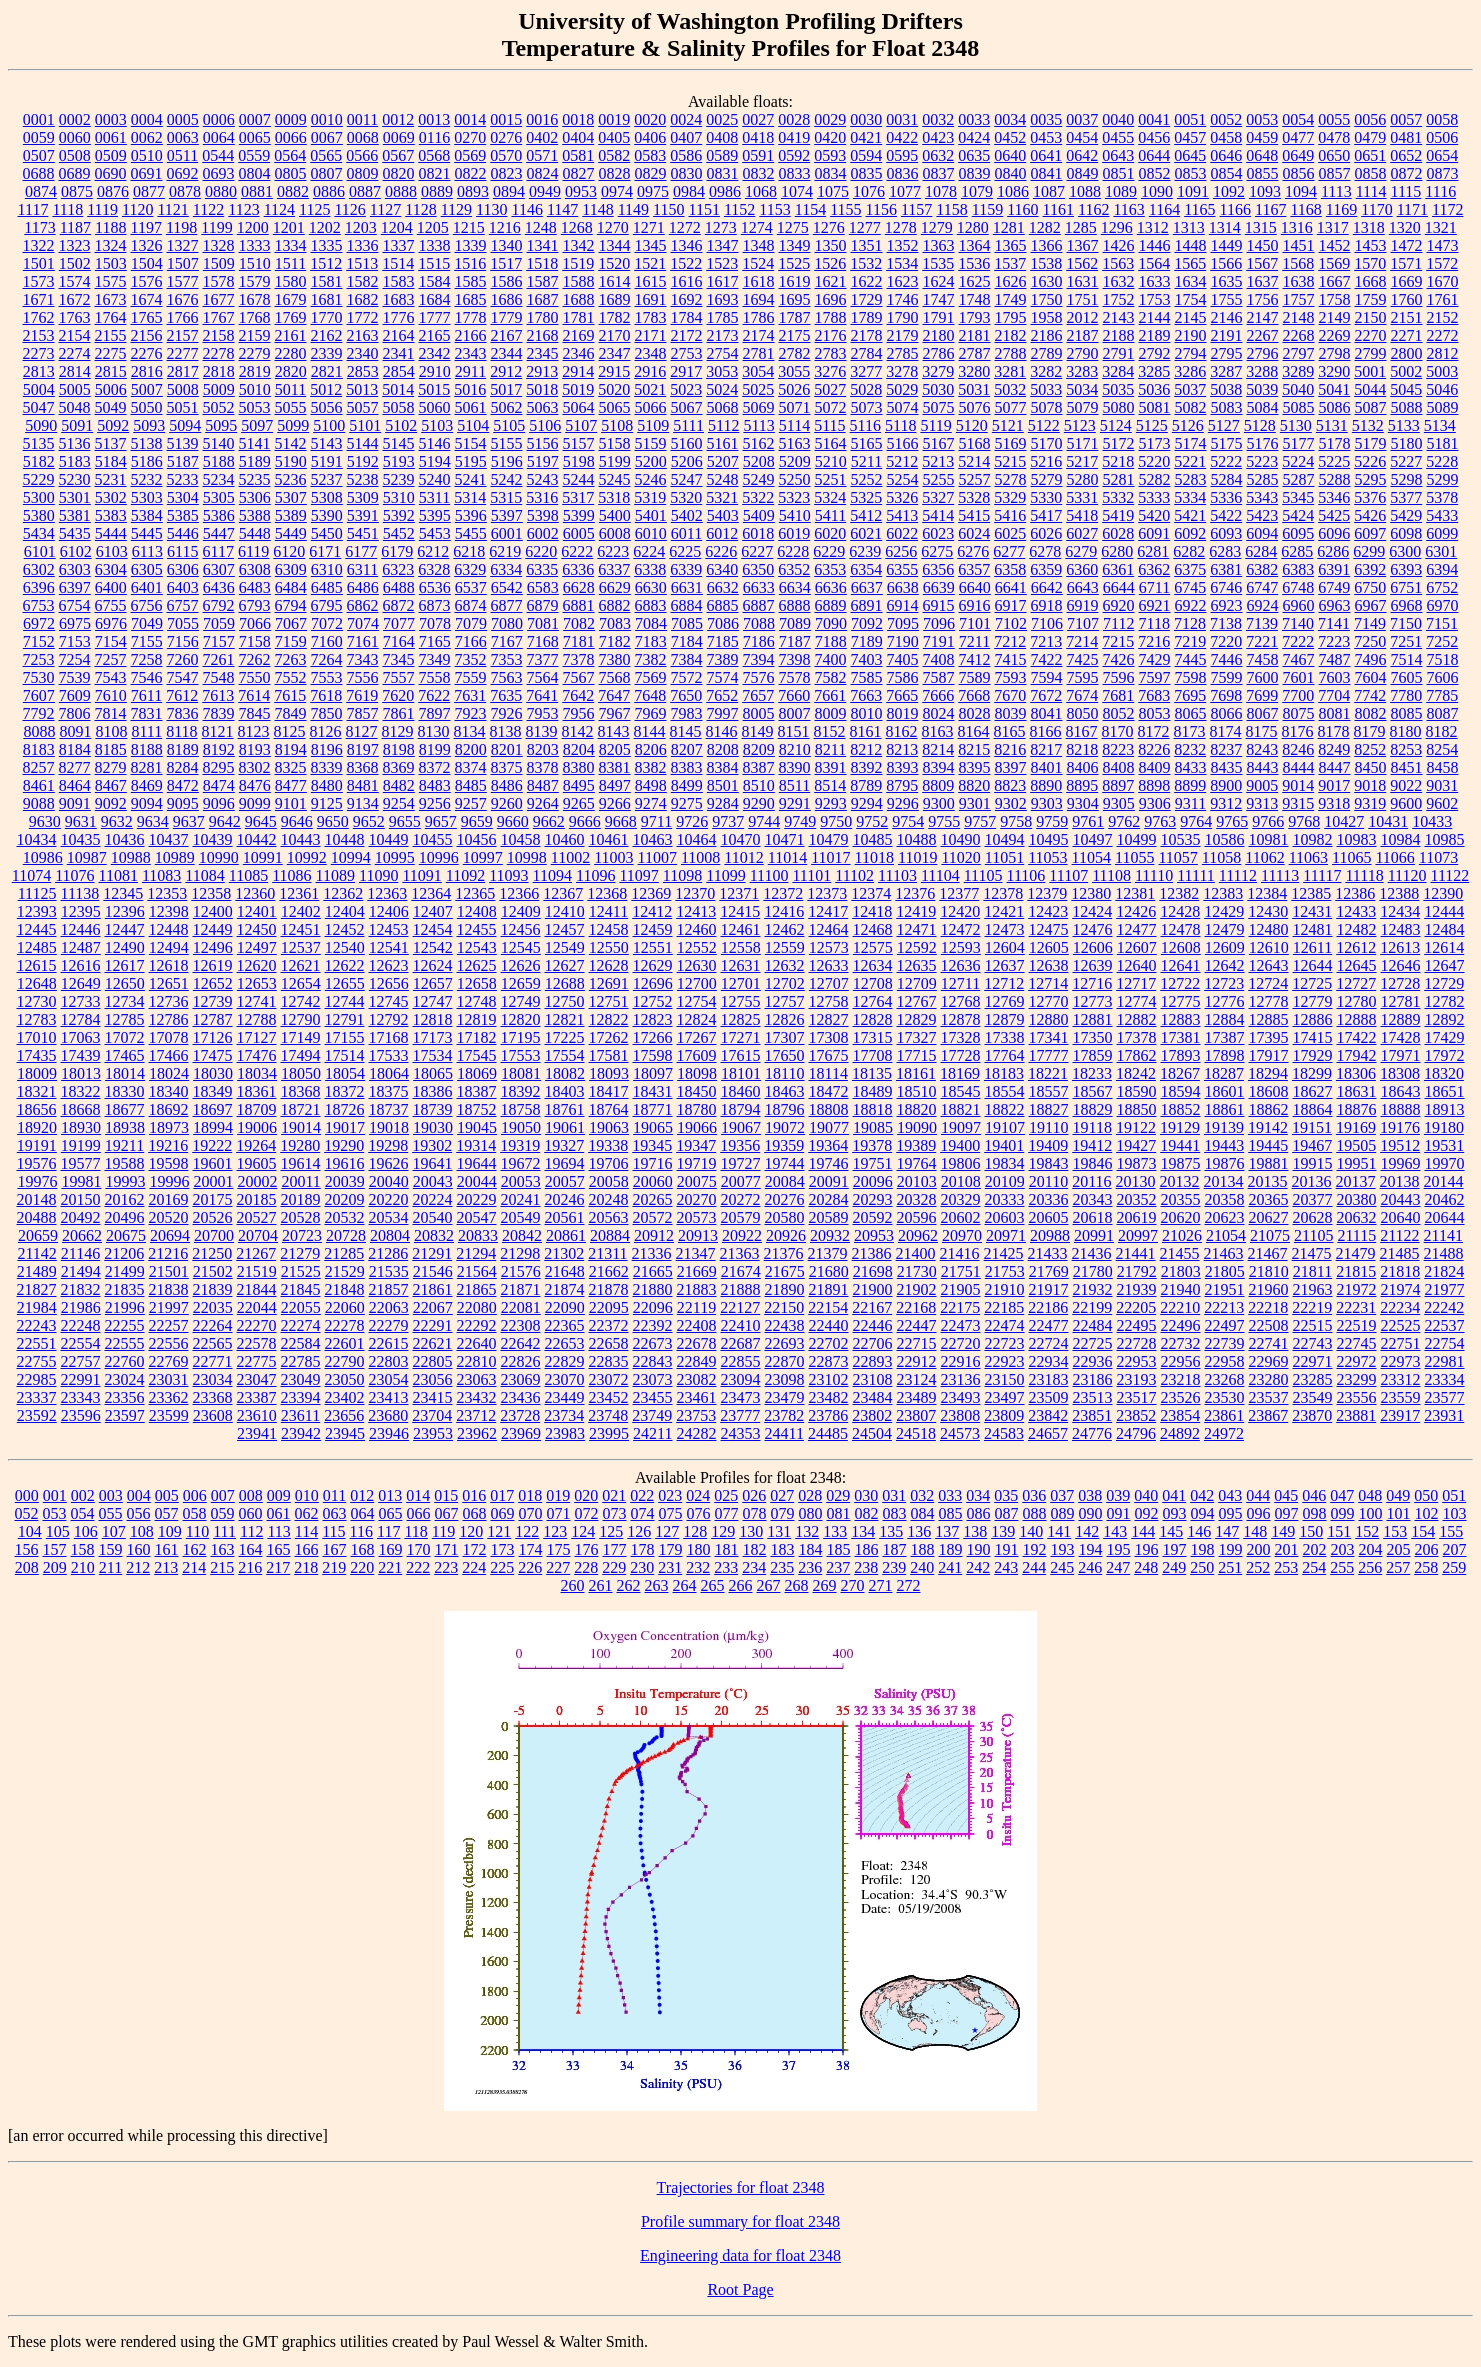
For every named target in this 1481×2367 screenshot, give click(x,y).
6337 (614, 569)
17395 (1269, 1037)
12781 (1401, 1001)
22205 (1136, 1307)
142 (1087, 1531)
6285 (1297, 551)
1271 (649, 227)
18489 (873, 1091)
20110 (1048, 1181)
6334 (506, 569)
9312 (1226, 803)
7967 (615, 713)
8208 (723, 749)
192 (1035, 1549)
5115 (829, 425)
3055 (794, 371)
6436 (219, 587)
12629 (653, 965)
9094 (147, 803)
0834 (831, 173)
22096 (653, 1307)
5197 (543, 461)
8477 (291, 785)
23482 (829, 1397)
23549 (1313, 1397)
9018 (1370, 785)
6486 (363, 587)
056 (139, 1513)
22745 (1357, 1343)
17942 (1357, 1055)
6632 (723, 587)
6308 (255, 569)
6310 (327, 569)
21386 (872, 1253)
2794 (1191, 353)
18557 (1049, 1091)
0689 (75, 173)
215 (222, 1567)
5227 (1406, 461)
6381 (1226, 569)
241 (950, 1567)
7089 (795, 623)
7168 (543, 641)
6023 (938, 533)
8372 (435, 767)
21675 (785, 1271)
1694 (759, 299)
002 (83, 1495)
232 (698, 1567)
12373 (827, 893)
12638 (1049, 965)
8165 (1010, 731)
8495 (579, 785)
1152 (739, 209)
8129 (398, 731)
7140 (1298, 623)
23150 (1005, 1379)
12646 (1401, 965)
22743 (1313, 1343)
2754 (723, 353)
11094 (552, 875)
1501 (39, 263)
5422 (1226, 515)
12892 (1445, 1019)
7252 (1442, 641)
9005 (1262, 785)
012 (362, 1495)
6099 (1442, 533)
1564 (1154, 263)
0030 (866, 119)
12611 (1312, 947)
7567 (579, 677)
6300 (1405, 551)
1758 (1335, 299)
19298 (388, 1145)
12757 (785, 1001)
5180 (1407, 443)
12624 (433, 965)
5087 (1371, 407)
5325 (866, 497)
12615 (37, 965)
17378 (1137, 1037)
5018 (542, 389)
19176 (1400, 1127)
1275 (793, 227)
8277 (75, 767)
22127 (740, 1307)
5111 (688, 425)
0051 (1190, 119)
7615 (290, 695)
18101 (741, 1073)
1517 (506, 263)
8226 (1154, 749)
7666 (938, 695)
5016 (470, 389)
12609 (1225, 947)
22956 (1181, 1361)
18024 (169, 1073)
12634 (873, 965)
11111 (1196, 875)
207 (1455, 1549)
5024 (722, 389)
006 (195, 1495)
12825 (741, 1019)
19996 (169, 1181)
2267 (1263, 335)
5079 (1083, 407)
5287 (1299, 479)
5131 (1332, 425)
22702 (829, 1343)
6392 (1370, 569)
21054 (1226, 1235)
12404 (345, 911)
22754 (1445, 1343)
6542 (507, 587)
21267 (256, 1253)
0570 (506, 155)
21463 (1224, 1253)
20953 (874, 1235)
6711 (1154, 587)
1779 (507, 317)
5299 (1443, 479)
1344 (615, 245)
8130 (434, 731)
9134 (363, 803)
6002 (543, 533)
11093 (508, 875)
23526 (1181, 1397)
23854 (1180, 1415)
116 (361, 1531)
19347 (696, 1145)
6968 (1407, 605)
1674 (147, 299)
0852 (1155, 173)
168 (363, 1549)
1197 (146, 227)
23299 (1357, 1379)
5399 (579, 515)
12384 (1267, 893)
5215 (1010, 461)
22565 (213, 1343)
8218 (1082, 749)
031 (894, 1495)
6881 (579, 605)
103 (1455, 1513)
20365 (1269, 1199)
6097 (1370, 533)
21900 (873, 1289)
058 (195, 1513)
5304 (183, 497)
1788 (831, 317)
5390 (327, 515)
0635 (974, 155)
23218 (1181, 1379)
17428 (1401, 1037)
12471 (917, 929)
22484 (1093, 1325)
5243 (543, 479)
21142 (36, 1253)
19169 (1356, 1127)
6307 (219, 569)
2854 (399, 371)
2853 (363, 371)
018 (530, 1495)
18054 (345, 1073)
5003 (1442, 371)
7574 (723, 677)
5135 (39, 443)
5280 (1083, 479)
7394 (759, 659)
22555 (125, 1343)
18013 (81, 1073)
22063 (389, 1307)
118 (415, 1531)
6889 (831, 605)
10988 (131, 857)
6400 (111, 587)
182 (755, 1549)
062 (307, 1513)
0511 (182, 155)
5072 (831, 407)
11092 (465, 875)
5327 (938, 497)
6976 (111, 623)
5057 (363, 407)
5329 (1010, 497)
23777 (740, 1415)
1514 (398, 263)
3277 (866, 371)
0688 (39, 173)
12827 (829, 1019)
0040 (1118, 119)
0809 (363, 173)
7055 (183, 623)
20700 (214, 1235)
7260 (183, 659)
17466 (169, 1055)
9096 (219, 803)
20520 (169, 1217)
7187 (795, 641)
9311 (1190, 803)
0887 (365, 191)
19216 (168, 1145)
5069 (759, 407)
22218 (1268, 1307)
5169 (1011, 443)
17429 (1445, 1037)
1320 (1405, 227)
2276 (147, 353)
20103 (917, 1181)
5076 (975, 407)
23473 (741, 1397)
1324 (111, 245)
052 (27, 1513)
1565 (1190, 263)
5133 (1404, 425)
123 (555, 1531)
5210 (831, 461)
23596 (81, 1415)
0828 (615, 173)
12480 (1269, 929)
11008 (700, 857)
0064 (219, 137)
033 (950, 1495)
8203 (543, 749)
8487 (543, 785)
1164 (1164, 209)
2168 (543, 335)
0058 (1442, 119)
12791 (345, 1019)
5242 (507, 479)
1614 (615, 281)
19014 (301, 1127)
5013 (362, 389)
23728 (520, 1415)
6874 (471, 605)
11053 (1047, 857)
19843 (1049, 1163)
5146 (435, 443)
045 (1286, 1495)
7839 (219, 713)
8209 (759, 749)
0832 (759, 173)
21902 (917, 1289)
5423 (1262, 515)
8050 (1083, 713)
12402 (301, 911)
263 (657, 1585)
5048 (75, 407)
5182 (39, 461)
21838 (169, 1289)
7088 (759, 623)
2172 (687, 335)
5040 (1298, 389)
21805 (1225, 1271)
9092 (111, 803)
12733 (81, 1001)
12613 (1400, 947)
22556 (169, 1343)
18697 (213, 1109)
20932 (830, 1235)
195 (1119, 1549)
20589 (829, 1217)
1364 (975, 245)
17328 (961, 1037)
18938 (125, 1127)
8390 (795, 767)
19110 (1048, 1127)
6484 (291, 587)
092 (1147, 1513)
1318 (1369, 227)
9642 (225, 821)
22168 (916, 1307)
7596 (1119, 677)
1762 (39, 317)
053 (55, 1513)
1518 (542, 263)
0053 (1262, 119)
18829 (1093, 1109)
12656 (389, 983)
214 (194, 1567)
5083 (1227, 407)
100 (1371, 1513)
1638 (1299, 281)
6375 (1190, 569)
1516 (470, 263)
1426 (1119, 245)
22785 (301, 1361)
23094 (741, 1379)
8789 (866, 785)
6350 (758, 569)
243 (1006, 1567)
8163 (938, 731)
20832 (434, 1235)
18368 (301, 1091)
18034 (257, 1073)
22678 (697, 1343)
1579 (255, 281)
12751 (609, 1001)
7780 (1406, 695)
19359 (784, 1145)
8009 (831, 713)
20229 (477, 1199)
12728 (1400, 983)
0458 (1226, 137)
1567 (1262, 263)
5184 (111, 461)
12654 (301, 983)
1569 (1334, 263)
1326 (147, 245)
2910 (435, 371)
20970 (962, 1235)
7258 (147, 659)
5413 (902, 515)
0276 (506, 137)
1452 (1335, 245)
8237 (1226, 749)
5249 (759, 479)
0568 (434, 155)
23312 (1401, 1379)
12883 (1181, 1019)
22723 (1005, 1343)
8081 (1335, 713)
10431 (1388, 821)
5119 (935, 425)
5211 (866, 461)
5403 (723, 515)
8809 (938, 785)
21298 (520, 1253)
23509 (1049, 1397)
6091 (1154, 533)
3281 (1010, 371)
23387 (257, 1397)
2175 (795, 335)
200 (1259, 1549)
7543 (111, 677)
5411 (830, 515)
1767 (219, 317)
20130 (1136, 1181)
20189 (301, 1199)
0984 (689, 191)
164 (251, 1549)
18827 (1049, 1109)
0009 (291, 119)
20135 (1268, 1181)
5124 (1116, 425)
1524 (758, 263)
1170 (1376, 209)
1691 (651, 299)
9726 (692, 821)
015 (446, 1495)
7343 (363, 659)
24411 (784, 1433)
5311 (434, 497)
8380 (579, 767)
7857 (363, 713)
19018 (389, 1127)
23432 (477, 1397)
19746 (829, 1163)
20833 (478, 1235)
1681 (327, 299)
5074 (903, 407)
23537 (1269, 1397)
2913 (542, 371)
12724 (1268, 983)
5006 (111, 389)
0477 (1298, 137)
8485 (471, 785)
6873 (435, 605)
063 (335, 1513)
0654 (1442, 155)
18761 (565, 1109)
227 (558, 1567)
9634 (153, 821)
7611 (146, 695)
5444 (111, 533)
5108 (617, 425)
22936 (1093, 1361)
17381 (1181, 1037)
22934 (1049, 1361)
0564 (290, 155)
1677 (219, 299)
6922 (1191, 605)
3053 (722, 371)
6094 (1262, 533)
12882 (1137, 1019)
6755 (111, 605)
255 (1342, 1567)
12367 (563, 893)
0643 (1118, 155)
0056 (1370, 119)
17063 (81, 1037)
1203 (361, 227)
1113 (1336, 191)
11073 (1438, 857)
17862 (1137, 1055)
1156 (881, 209)
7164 (399, 641)
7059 (219, 623)
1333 (255, 245)
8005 (759, 713)
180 (699, 1549)
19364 (828, 1145)
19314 (476, 1145)
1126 (349, 209)
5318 (614, 497)
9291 (795, 803)
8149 (758, 731)
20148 (37, 1199)
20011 (300, 1181)
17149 (301, 1037)
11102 (854, 875)
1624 (939, 281)
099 (1343, 1513)
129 (723, 1531)
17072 (125, 1037)
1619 (795, 281)
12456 (521, 929)
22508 (1269, 1325)
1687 (543, 299)
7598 (1191, 677)
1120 (137, 209)
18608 (1269, 1091)
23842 (1048, 1415)
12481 (1313, 929)
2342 (435, 353)
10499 (1137, 839)
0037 (1082, 119)
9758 (1016, 821)
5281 (1119, 479)
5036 (1154, 389)
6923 (1227, 605)
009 (279, 1495)
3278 (902, 371)
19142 (1268, 1127)
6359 (1046, 569)
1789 (867, 317)
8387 (759, 767)
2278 (219, 353)
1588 (579, 281)
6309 (291, 569)
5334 (1190, 497)
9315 (1298, 803)
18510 (917, 1091)
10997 (483, 857)
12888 (1357, 1019)
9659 (477, 821)
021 (614, 1495)
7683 (1154, 695)
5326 (902, 497)
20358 (1225, 1199)
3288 (1262, 371)
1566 (1226, 263)
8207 (687, 749)
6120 (289, 551)
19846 (1093, 1163)
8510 (759, 785)
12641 (1181, 965)
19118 (1092, 1127)
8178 (1334, 731)
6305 (147, 569)
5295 (1371, 479)
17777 (1049, 1055)
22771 (213, 1361)
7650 (686, 695)
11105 (983, 875)
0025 (722, 119)
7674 (1082, 695)
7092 (867, 623)
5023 (686, 389)
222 (418, 1567)
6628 (579, 587)
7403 (867, 659)
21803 (1181, 1271)
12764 (873, 1001)
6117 (218, 551)
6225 (685, 551)
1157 (916, 209)
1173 (39, 227)
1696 (831, 299)
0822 (471, 173)
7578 (795, 677)
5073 (867, 407)
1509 (219, 263)
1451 (1299, 245)
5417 (1046, 515)
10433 (1432, 821)
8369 (399, 767)
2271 (1407, 335)
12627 (565, 965)
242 (978, 1567)
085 (951, 1513)
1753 (1155, 299)
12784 (81, 1019)
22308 (521, 1325)
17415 (1313, 1037)
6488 (399, 587)
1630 (1047, 281)
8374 (471, 767)
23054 (389, 1379)
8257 (39, 767)
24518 (916, 1433)
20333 (1005, 1199)
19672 (521, 1163)
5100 (329, 425)
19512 (1400, 1145)
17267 (697, 1037)
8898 (1154, 785)
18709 (257, 1109)
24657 (1048, 1433)
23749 (652, 1415)
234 (754, 1567)
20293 (873, 1199)
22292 (477, 1325)
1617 (723, 281)
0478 (1334, 137)
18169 (960, 1073)
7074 (363, 623)
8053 (1155, 713)
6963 (1335, 605)
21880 (653, 1289)
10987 (87, 857)
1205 (433, 227)
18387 (477, 1091)
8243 (1262, 749)
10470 (741, 839)
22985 (37, 1379)
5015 (434, 389)
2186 (1047, 335)
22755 (37, 1361)
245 (1062, 1567)
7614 (254, 695)
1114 (1371, 191)
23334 (1445, 1379)
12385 (1311, 893)
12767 (917, 1001)
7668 (974, 695)
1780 (543, 317)
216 (250, 1567)
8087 (1443, 713)
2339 (327, 353)
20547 (477, 1217)
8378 (543, 767)
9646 (297, 821)
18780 (697, 1109)
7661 (830, 695)
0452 (1010, 137)
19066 (697, 1127)
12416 (784, 911)
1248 (541, 227)
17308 (829, 1037)
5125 (1152, 425)
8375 (507, 767)
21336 (652, 1253)
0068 (363, 137)
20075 (697, 1181)
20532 (345, 1217)
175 (559, 1549)
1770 (327, 317)
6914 (903, 605)
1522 (686, 263)
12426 (1136, 911)
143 (1115, 1531)
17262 (609, 1037)
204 (1371, 1549)
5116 (865, 425)
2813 (39, 371)
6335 (542, 569)
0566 (362, 155)
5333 (1154, 497)
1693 (723, 299)
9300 (939, 803)
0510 (147, 155)
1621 (831, 281)
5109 (653, 425)
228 (586, 1567)
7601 (1299, 677)
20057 (565, 1181)
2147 (1263, 317)
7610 (111, 695)
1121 (172, 209)
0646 (1226, 155)
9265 (579, 803)
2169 (579, 335)
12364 (431, 893)
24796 (1136, 1433)
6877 (507, 605)
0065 (255, 137)
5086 (1335, 407)
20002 (257, 1181)
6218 (469, 551)
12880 (1049, 1019)
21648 (565, 1271)
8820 (974, 785)
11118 (1364, 875)
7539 (75, 677)
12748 (477, 1001)
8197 (363, 749)
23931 (1444, 1415)
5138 (147, 443)
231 (670, 1567)
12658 (477, 983)
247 (1118, 1567)
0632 (938, 155)
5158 (615, 443)
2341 (399, 353)
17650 (785, 1055)
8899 (1190, 785)
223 (446, 1567)
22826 (521, 1361)
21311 (607, 1253)
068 (475, 1513)
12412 (652, 911)
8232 (1190, 749)
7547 (183, 677)
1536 (974, 263)
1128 (420, 209)
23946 (389, 1433)
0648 (1262, 155)
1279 (937, 227)
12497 (257, 947)
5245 (615, 479)
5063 (543, 407)
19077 (829, 1127)
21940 (1181, 1289)
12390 (1443, 893)
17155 (345, 1037)
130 (751, 1531)
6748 (1298, 587)
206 (1427, 1549)
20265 (653, 1199)
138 (975, 1531)
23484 (873, 1397)
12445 (37, 929)
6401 (147, 587)
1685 (471, 299)
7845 (255, 713)
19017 (345, 1127)
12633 (829, 965)
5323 (794, 497)
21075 (1270, 1235)
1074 (797, 191)
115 (333, 1531)
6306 (183, 569)
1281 (1009, 227)
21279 (300, 1253)
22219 (1312, 1307)
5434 (39, 533)
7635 (506, 695)
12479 (1225, 929)
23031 (169, 1379)
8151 (794, 731)
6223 (613, 551)
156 (27, 1549)
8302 (255, 767)
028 (810, 1495)
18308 (1400, 1073)
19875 (1181, 1163)
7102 (1011, 623)
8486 (507, 785)
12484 (1445, 929)
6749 (1334, 587)
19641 (433, 1163)
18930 (81, 1127)
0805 (291, 173)
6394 (1442, 569)
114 (306, 1531)
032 (922, 1495)
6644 (1119, 587)
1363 (939, 245)
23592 (37, 1415)
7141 (1334, 623)
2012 (1083, 317)
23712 (476, 1415)
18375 (389, 1091)
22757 (81, 1361)
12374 (871, 893)
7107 (1083, 623)
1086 (1013, 191)
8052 (1119, 713)
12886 (1313, 1019)
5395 (435, 515)
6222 (577, 551)
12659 (521, 983)
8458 (1443, 767)
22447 (917, 1325)
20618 (1093, 1217)
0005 (183, 119)
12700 (697, 983)
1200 (253, 227)
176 (587, 1549)
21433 (1048, 1253)
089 (1063, 1513)
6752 (1442, 587)
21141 (1443, 1235)
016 (474, 1495)
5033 (1046, 389)
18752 (477, 1109)
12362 (343, 893)
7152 (39, 641)
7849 (291, 713)
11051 (1004, 857)
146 (1199, 1531)
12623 (389, 965)
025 (726, 1495)
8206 (651, 749)
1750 (1047, 299)
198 (1203, 1549)
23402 (345, 1397)
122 (527, 1531)
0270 (470, 137)
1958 (1047, 317)
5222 (1226, 461)
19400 (960, 1145)
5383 (111, 515)
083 (895, 1513)
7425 (1083, 659)
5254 (903, 479)
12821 (565, 1019)
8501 (723, 785)
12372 (783, 893)
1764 (111, 317)
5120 (972, 425)
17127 (257, 1037)
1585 (471, 281)
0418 (758, 137)
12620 (257, 965)
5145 (399, 443)
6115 (182, 551)
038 (1090, 1495)
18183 (1004, 1073)
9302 (1011, 803)
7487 (1335, 659)
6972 (39, 623)
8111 (146, 731)
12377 (959, 893)
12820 (521, 1019)
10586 (1225, 839)
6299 (1369, 551)
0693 (219, 173)
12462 (785, 929)
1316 (1297, 227)
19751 (873, 1163)
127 (667, 1531)
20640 (1401, 1217)
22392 (653, 1325)
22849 (697, 1361)
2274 (75, 353)
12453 (389, 929)
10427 (1344, 821)
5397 (507, 515)
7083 (615, 623)
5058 (399, 407)
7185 (723, 641)
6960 (1299, 605)
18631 (1357, 1091)
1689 (615, 299)
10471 (785, 839)
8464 (75, 785)
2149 (1335, 317)
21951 (1225, 1289)
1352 (903, 245)
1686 (507, 299)
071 (559, 1513)
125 (611, 1531)
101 (1399, 1513)
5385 (183, 515)
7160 (327, 641)
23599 (169, 1415)
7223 (1334, 641)
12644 (1313, 965)
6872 (399, 605)
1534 (902, 263)
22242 (1444, 1307)
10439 (213, 839)
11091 (421, 875)
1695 (795, 299)
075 (671, 1513)
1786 (759, 317)
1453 (1371, 245)
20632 (1357, 1217)
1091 (1193, 191)
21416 (960, 1253)
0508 (75, 155)
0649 (1298, 155)
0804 (255, 173)
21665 (653, 1271)
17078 (169, 1037)
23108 (873, 1379)
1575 (111, 281)
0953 (581, 191)
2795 (1227, 353)
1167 (1270, 209)
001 (55, 1495)
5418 (1082, 515)
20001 (213, 1181)
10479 (829, 839)
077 (727, 1513)
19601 (213, 1163)
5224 (1298, 461)
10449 (389, 839)
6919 (1083, 605)
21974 (1401, 1289)
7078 (435, 623)
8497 (615, 785)
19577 (81, 1163)
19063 (609, 1127)
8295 (219, 767)
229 (614, 1567)
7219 (1190, 641)
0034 (1010, 119)
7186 (759, 641)
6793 (255, 605)
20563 (609, 1217)
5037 (1190, 389)
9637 (189, 821)
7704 (1334, 695)
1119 (102, 209)
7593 (1011, 677)
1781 (579, 317)
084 (923, 1513)
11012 (743, 857)
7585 (867, 677)
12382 (1179, 893)
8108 (111, 731)
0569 (470, 155)
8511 (794, 785)
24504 (872, 1433)
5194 (435, 461)
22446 (873, 1325)
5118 (900, 425)
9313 (1262, 803)
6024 (974, 533)
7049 (147, 623)
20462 (1445, 1199)
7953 (543, 713)
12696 (653, 983)
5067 (687, 407)
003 (111, 1495)
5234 (219, 479)
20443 (1401, 1199)
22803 (389, 1361)
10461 (609, 839)
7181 (579, 641)
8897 (1118, 785)
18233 (1092, 1073)
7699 (1262, 695)
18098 (697, 1073)
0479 (1370, 137)
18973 (169, 1127)
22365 (565, 1325)
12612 (1356, 947)
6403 (183, 587)
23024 (125, 1379)
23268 (1225, 1379)
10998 (527, 857)
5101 (365, 425)
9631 (81, 821)
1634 (1191, 281)
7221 (1262, 641)
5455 (471, 533)
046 (1314, 1495)
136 (919, 1531)
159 (111, 1549)
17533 (389, 1055)
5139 (183, 443)
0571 (542, 155)
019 (558, 1495)
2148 (1299, 317)
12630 (697, 965)
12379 (1047, 893)
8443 (1263, 767)
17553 (521, 1055)
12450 (257, 929)
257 (1398, 1567)
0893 (473, 191)
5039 (1262, 389)
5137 (111, 443)
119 (443, 1531)
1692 (687, 299)
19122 (1136, 1127)
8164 (974, 731)
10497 (1093, 839)
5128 (1260, 425)
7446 (1227, 659)
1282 (1045, 227)
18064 (389, 1073)
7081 (543, 623)
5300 (39, 497)
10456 (477, 839)
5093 (149, 425)
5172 (1119, 443)
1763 (75, 317)
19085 (873, 1127)
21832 (81, 1289)
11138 (80, 893)
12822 (609, 1019)
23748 (608, 1415)
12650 (125, 983)
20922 (742, 1235)
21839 (213, 1289)
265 (713, 1585)
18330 (125, 1091)
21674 (741, 1271)
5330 (1046, 497)
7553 (327, 677)
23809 (1004, 1415)
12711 (960, 983)
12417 (828, 911)
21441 (1136, 1253)
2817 (183, 371)
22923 (1005, 1361)
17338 (1005, 1037)
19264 (256, 1145)
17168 (389, 1037)
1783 (651, 317)
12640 (1137, 965)
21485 (1400, 1253)
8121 (218, 731)
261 (601, 1585)
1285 (1081, 227)
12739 (213, 1001)
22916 (961, 1361)
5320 (686, 497)
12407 (433, 911)
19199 (81, 1145)
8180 (1406, 731)
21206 (124, 1253)
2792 (1155, 353)
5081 (1155, 407)
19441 (1180, 1145)
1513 (362, 263)
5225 (1334, 461)
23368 (213, 1397)
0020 (650, 119)
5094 (185, 425)
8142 (578, 731)
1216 (505, 227)
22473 (961, 1325)
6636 (831, 587)
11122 (1449, 875)
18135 (872, 1073)
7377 (543, 659)
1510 (255, 263)
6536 (435, 587)
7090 (831, 623)
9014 (1298, 785)
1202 (325, 227)
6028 (1118, 533)
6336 (578, 569)
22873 (829, 1361)
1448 (1191, 245)
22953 (1137, 1361)
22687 (741, 1343)
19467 (1312, 1145)
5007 (147, 389)
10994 (351, 857)
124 (583, 1531)
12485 (37, 947)
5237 (327, 479)
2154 (75, 335)
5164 (831, 443)
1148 (597, 209)
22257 (169, 1325)
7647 (614, 695)
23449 (565, 1397)
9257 (471, 803)
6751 (1406, 587)
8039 (1011, 713)
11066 (1394, 857)
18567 (1093, 1091)
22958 (1225, 1361)
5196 (507, 461)
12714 (1048, 983)
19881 (1269, 1163)
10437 (169, 839)
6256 (901, 551)
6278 (1045, 551)
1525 (794, 263)
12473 (1005, 929)
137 (947, 1531)
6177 (361, 551)
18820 (917, 1109)
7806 (75, 713)
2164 (399, 335)
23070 (565, 1379)
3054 (758, 371)
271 (881, 1585)
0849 (1083, 173)
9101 (291, 803)
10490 (961, 839)
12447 (125, 929)
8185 (111, 749)
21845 (301, 1289)
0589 (722, 155)
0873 (1443, 173)
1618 (759, 281)
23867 (1268, 1415)
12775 (1181, 1001)
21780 (1093, 1271)
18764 (609, 1109)
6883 (651, 605)
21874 (565, 1289)
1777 (435, 317)
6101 (40, 551)
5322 (758, 497)
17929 (1313, 1055)
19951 (1357, 1163)
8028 (975, 713)
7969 (651, 713)
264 (685, 1585)
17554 (565, 1055)
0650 (1334, 155)
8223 (1118, 749)
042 (1202, 1495)
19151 (1312, 1127)
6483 (255, 587)
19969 (1401, 1163)
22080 (477, 1307)
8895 (1082, 785)
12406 (389, 911)
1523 (722, 263)
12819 (477, 1019)
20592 (873, 1217)
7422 (1047, 659)
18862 (1269, 1109)
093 (1175, 1513)
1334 (291, 245)
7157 (219, 641)
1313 (1189, 227)
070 (531, 1513)
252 (1258, 1567)
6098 (1406, 533)
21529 (345, 1271)
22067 (433, 1307)
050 (1426, 1495)
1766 (183, 317)
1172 (1447, 209)
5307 (291, 497)
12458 (609, 929)
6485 (327, 587)
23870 (1312, 1415)
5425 (1334, 515)
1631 (1083, 281)
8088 (39, 731)
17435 (37, 1055)
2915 (614, 371)
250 (1202, 1567)
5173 (1155, 443)
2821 (327, 371)
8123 (254, 731)
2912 (506, 371)
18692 (169, 1109)
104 (30, 1531)
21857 (389, 1289)
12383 (1223, 893)
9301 (975, 803)
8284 (183, 767)
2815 (111, 371)
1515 (434, 263)
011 (334, 1495)
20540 (433, 1217)
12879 (1005, 1019)
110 (197, 1531)
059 (223, 1513)
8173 (1190, 731)
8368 (363, 767)
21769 (1049, 1271)
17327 (917, 1037)
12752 (653, 1001)
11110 (1154, 875)
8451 (1407, 767)
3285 (1154, 371)
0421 (866, 137)
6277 (1009, 551)
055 (111, 1513)
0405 (614, 137)
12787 (213, 1019)
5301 (75, 497)
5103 (437, 425)
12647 (1445, 965)
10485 (873, 839)
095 (1231, 1513)
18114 (828, 1073)
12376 (915, 893)
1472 (1407, 245)
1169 (1341, 209)
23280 (1269, 1379)
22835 (609, 1361)
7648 (650, 695)
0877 (149, 191)
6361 (1118, 569)
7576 (759, 677)
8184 (75, 749)
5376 (1370, 497)
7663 (866, 695)
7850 (327, 713)
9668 (621, 821)
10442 (257, 839)
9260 (507, 803)
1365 (1011, 245)
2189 (1155, 335)
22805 (433, 1361)
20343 (1093, 1199)
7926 (507, 713)
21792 (1137, 1271)
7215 (1118, 641)
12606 (1093, 947)
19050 (521, 1127)
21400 (916, 1253)
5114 (794, 425)
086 (979, 1513)
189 (951, 1549)
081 (839, 1513)
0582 (614, 155)
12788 (257, 1019)
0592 (794, 155)
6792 (219, 605)
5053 (255, 407)
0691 (147, 173)
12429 (1224, 911)
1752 (1119, 299)
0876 (113, 191)
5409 (759, 515)
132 (807, 1531)
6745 (1190, 587)
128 (695, 1531)
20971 (1006, 1235)
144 (1143, 1531)
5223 (1262, 461)
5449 (291, 533)
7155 (147, 641)
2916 (650, 371)
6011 (686, 533)
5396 (471, 515)
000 (27, 1495)
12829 (917, 1019)
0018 (578, 119)
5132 (1368, 425)
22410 (741, 1325)
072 (587, 1513)
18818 (873, 1109)
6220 (541, 551)
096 (1259, 1513)
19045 (477, 1127)
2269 (1335, 335)
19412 (1092, 1145)
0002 (75, 119)
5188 (219, 461)
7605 (1407, 677)
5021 (650, 389)
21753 (1005, 1271)
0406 (650, 137)
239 (894, 1567)
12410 (565, 911)
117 (388, 1531)
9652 (369, 821)
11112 (1238, 875)
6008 (615, 533)
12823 (653, 1019)
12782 (1445, 1001)
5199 (615, 461)
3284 (1118, 371)
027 (782, 1495)
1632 (1119, 281)
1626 (1011, 281)
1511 (290, 263)
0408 (722, 137)
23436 (521, 1397)
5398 (543, 515)
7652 (722, 695)
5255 (939, 479)
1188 (110, 227)
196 (1147, 1549)
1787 (795, 317)
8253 (1406, 749)
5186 (147, 461)
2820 (291, 371)
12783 (37, 1019)
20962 (918, 1235)
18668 (81, 1109)
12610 (1269, 947)
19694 (565, 1163)
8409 (1155, 767)
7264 (327, 659)
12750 (565, 1001)
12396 (125, 911)
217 (278, 1567)
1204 (397, 227)
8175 (1262, 731)
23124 (917, 1379)
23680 (388, 1415)
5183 (75, 461)
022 (642, 1495)
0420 (830, 137)
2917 (686, 371)
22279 (389, 1325)
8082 (1371, 713)
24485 (828, 1433)
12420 (960, 911)
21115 (1356, 1235)
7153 (75, 641)
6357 (974, 569)
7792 (39, 713)
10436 (125, 839)
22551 (37, 1343)
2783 (831, 353)
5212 (902, 461)
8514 (830, 785)
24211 (652, 1433)
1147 (562, 209)
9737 (728, 821)
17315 (873, 1037)
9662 (549, 821)
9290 (759, 803)
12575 (873, 947)
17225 (565, 1037)
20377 (1313, 1199)
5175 (1227, 443)
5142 (291, 443)
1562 (1082, 263)
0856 (1299, 173)
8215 (974, 749)
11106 (1026, 875)
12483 (1401, 929)
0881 (257, 191)
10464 (697, 839)
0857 (1335, 173)
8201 (507, 749)
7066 (255, 623)
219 (334, 1567)
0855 (1263, 173)
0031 (902, 119)
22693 (785, 1343)
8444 (1299, 767)
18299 (1312, 1073)
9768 (1304, 821)
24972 (1224, 1433)
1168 (1305, 209)
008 (251, 1495)
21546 (433, 1271)
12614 (1444, 947)
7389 (723, 659)
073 (615, 1513)
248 (1146, 1567)
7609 (75, 695)
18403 (565, 1091)
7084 (651, 623)
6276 (973, 551)
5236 (291, 479)
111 (224, 1531)
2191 (1227, 335)
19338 (608, 1145)
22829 (565, 1361)
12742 (301, 1001)
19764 (917, 1163)
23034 (213, 1379)
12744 (345, 1001)
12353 (167, 893)
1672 (75, 299)
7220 (1226, 641)
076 (699, 1513)
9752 (872, 821)
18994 (213, 1127)
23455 (653, 1397)
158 (83, 1549)
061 (279, 1513)
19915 (1313, 1163)
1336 (363, 245)
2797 (1299, 353)
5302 (111, 497)
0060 (75, 137)
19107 (1005, 1127)
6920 (1119, 605)
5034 (1082, 389)
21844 (257, 1289)
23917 (1400, 1415)
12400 (213, 911)
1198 (181, 227)
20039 (345, 1181)
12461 (741, 929)
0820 (399, 173)
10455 (433, 839)
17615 (741, 1055)
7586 (903, 677)
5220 (1154, 461)
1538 (1046, 263)
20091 (829, 1181)
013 (390, 1495)
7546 (147, 677)
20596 (917, 1217)
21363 (740, 1253)
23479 (785, 1397)
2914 (578, 371)
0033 (974, 119)
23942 (301, 1433)
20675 (126, 1235)
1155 (845, 209)
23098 (785, 1379)
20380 (1357, 1199)
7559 (471, 677)
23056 (433, 1379)
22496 (1181, 1325)
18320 (1444, 1073)
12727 (1356, 983)
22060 (345, 1307)
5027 (830, 389)
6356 (938, 569)
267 (769, 1585)
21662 (609, 1271)
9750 (836, 821)
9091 (75, 803)
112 (251, 1531)
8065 (1191, 713)
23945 (345, 1433)
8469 (147, 785)
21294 (476, 1253)
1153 (774, 209)
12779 (1313, 1001)
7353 (507, 659)
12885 (1269, 1019)
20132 (1180, 1181)
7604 (1371, 677)
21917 (1049, 1289)
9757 (980, 821)
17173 (433, 1037)
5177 (1299, 443)
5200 (651, 461)
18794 (741, 1109)
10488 (917, 839)
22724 (1049, 1343)
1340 (507, 245)
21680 (829, 1271)
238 (866, 1567)
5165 (867, 443)
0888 (401, 191)
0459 (1262, 137)
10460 (565, 839)
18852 (1181, 1109)
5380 (39, 515)
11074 (31, 875)
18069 (477, 1073)
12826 (785, 1019)
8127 (362, 731)
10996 (439, 857)
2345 (543, 353)
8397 (1011, 767)
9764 (1196, 821)
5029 (902, 389)
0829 (651, 173)
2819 (255, 371)
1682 (363, 299)
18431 (653, 1091)
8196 (327, 749)
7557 (399, 677)
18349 (213, 1091)
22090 (565, 1307)
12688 (565, 983)
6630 (651, 587)
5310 (399, 497)
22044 (257, 1307)
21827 (37, 1289)
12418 (872, 911)
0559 (254, 155)
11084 (204, 875)
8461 (39, 785)
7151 (1442, 623)
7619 (362, 695)
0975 (653, 191)
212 (138, 1567)
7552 (291, 677)
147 (1227, 1531)
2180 (939, 335)
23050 (345, 1379)
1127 (385, 209)
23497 (1005, 1397)
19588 (125, 1163)
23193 (1137, 1379)
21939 (1137, 1289)
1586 (507, 281)
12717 (1136, 983)
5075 (939, 407)
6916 (975, 605)
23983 (565, 1433)
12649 (81, 983)
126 (639, 1531)
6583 (543, 587)
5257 (975, 479)
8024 (939, 713)
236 (810, 1567)
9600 (1406, 803)
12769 (1005, 1001)
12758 (829, 1001)
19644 (477, 1163)
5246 (651, 479)
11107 (1068, 875)
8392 (867, 767)
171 (447, 1549)
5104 (473, 425)
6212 (433, 551)
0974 (617, 191)
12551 (653, 947)
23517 (1137, 1397)
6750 (1370, 587)
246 (1090, 1567)
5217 (1082, 461)
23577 (1445, 1397)
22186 (1048, 1307)
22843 (653, 1361)
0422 (902, 137)
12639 (1093, 965)
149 (1283, 1531)
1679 (291, 299)
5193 (399, 461)
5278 (1011, 479)
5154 (471, 443)
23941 (257, 1433)
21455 (1180, 1253)
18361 (257, 1091)
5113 (758, 425)
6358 (1010, 569)
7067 (291, 623)
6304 (111, 569)
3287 (1226, 371)
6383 (1298, 569)
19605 (257, 1163)
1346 (687, 245)
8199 (435, 749)
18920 (37, 1127)
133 (835, 1531)
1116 (1440, 191)
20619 (1137, 1217)
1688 (579, 299)
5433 (1442, 515)
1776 (399, 317)
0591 (758, 155)
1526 (830, 263)
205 (1399, 1549)
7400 (831, 659)
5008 (183, 389)
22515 (1313, 1325)
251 (1230, 1567)
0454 (1082, 137)
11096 (595, 875)
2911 (470, 371)
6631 (687, 587)
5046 (1442, 389)
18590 (1137, 1091)
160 (139, 1549)
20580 (785, 1217)
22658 (609, 1343)
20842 (522, 1235)
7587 (939, 677)
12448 (169, 929)
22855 (741, 1361)
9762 (1124, 821)
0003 (111, 119)
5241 (471, 479)
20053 (521, 1181)
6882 (615, 605)
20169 (169, 1199)
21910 (1005, 1289)
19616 (345, 1163)
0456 (1154, 137)
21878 (609, 1289)
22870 (785, 1361)
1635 (1227, 281)
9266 (615, 803)
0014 (470, 119)
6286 (1333, 551)
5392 (399, 515)
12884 (1225, 1019)
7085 (687, 623)
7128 (1190, 623)
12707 (829, 983)
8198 (399, 749)
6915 (939, 605)
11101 (811, 875)
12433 (1356, 911)
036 (1034, 1495)
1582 (363, 281)
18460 (741, 1091)
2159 (255, 335)
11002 (570, 857)
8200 (471, 749)
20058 (609, 1181)
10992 (307, 857)
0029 (830, 119)
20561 (565, 1217)
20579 (741, 1217)
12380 (1091, 893)
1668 (1371, 281)
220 (362, 1567)
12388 (1399, 893)
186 (867, 1549)
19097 (961, 1127)
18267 (1180, 1073)
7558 (435, 677)
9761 (1088, 821)
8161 (866, 731)
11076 (74, 875)
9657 (441, 821)
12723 (1224, 983)
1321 (1441, 227)
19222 (212, 1145)
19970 (1445, 1163)
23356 (125, 1397)
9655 (405, 821)
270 (853, 1585)
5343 (1262, 497)
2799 (1371, 353)
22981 (1445, 1361)
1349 (795, 245)
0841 (1047, 173)
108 (142, 1531)
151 (1339, 1531)
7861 (399, 713)
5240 (435, 479)
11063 (1308, 857)
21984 (37, 1307)
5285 (1263, 479)
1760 (1407, 299)
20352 (1137, 1199)
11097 (638, 875)
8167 (1082, 731)
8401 (1047, 767)
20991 (1094, 1235)
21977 (1445, 1289)
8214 (938, 749)
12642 (1225, 965)
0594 (866, 155)
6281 (1153, 551)
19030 (433, 1127)
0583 (650, 155)
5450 (327, 533)
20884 (610, 1235)
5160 (687, 443)
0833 (795, 173)
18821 (961, 1109)
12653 (257, 983)
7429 (1155, 659)
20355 (1181, 1199)
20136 (1312, 1181)
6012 (722, 533)
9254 (399, 803)
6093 (1226, 533)
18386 (433, 1091)
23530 (1225, 1397)
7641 (542, 695)
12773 (1093, 1001)
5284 (1227, 479)
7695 (1190, 695)
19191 (37, 1145)
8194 (291, 749)
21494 (81, 1271)
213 (166, 1567)
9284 (723, 803)
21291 (432, 1253)
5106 (545, 425)
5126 (1188, 425)
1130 (491, 209)
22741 (1269, 1343)
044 (1258, 1495)
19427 (1136, 1145)
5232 (147, 479)
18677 (125, 1109)
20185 (257, 1199)
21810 (1269, 1271)
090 (1091, 1513)
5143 (327, 443)
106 (86, 1531)
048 (1370, 1495)
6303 (75, 569)
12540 (345, 947)
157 (55, 1549)
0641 (1046, 155)
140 (1031, 1531)
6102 (76, 551)
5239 (399, 479)
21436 (1092, 1253)
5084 (1263, 407)
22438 (785, 1325)
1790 (903, 317)
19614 (301, 1163)
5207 (723, 461)
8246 (1298, 749)
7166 (471, 641)
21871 (521, 1289)
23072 (609, 1379)
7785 (1442, 695)
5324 (830, 497)
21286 (388, 1253)
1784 (687, 317)
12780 (1357, 1001)
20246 (565, 1199)
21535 (389, 1271)
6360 (1082, 569)
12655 (345, 983)
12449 (213, 929)
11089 (335, 875)
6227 (757, 551)
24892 (1180, 1433)
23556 (1357, 1397)
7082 (579, 623)
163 (223, 1549)
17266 (653, 1037)
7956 (579, 713)
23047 (257, 1379)
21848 (345, 1289)
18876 (1357, 1109)
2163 (363, 335)
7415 (1011, 659)
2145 (1191, 317)
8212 (866, 749)
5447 (219, 533)
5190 (291, 461)
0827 (579, 173)
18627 (1313, 1091)
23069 (521, 1379)
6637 (867, 587)
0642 (1082, 155)
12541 (389, 947)
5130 (1296, 425)
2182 (1011, 335)
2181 (975, 335)
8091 (75, 731)
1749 (1011, 299)
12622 (345, 965)
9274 (651, 803)
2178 (867, 335)
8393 (903, 767)
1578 (219, 281)
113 (278, 1531)
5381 (75, 515)
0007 (255, 119)
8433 (1191, 767)
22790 (345, 1361)
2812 (1443, 353)
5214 (974, 461)
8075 (1299, 713)
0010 (327, 119)
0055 (1334, 119)
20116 (1091, 1181)
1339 (471, 245)
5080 (1119, 407)
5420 (1154, 515)
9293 (831, 803)
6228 (793, 551)
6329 (470, 569)
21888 (741, 1289)
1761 (1443, 299)
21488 (1444, 1253)
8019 (903, 713)
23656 (344, 1415)
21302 (564, 1253)
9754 (908, 821)
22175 (960, 1307)
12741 (257, 1001)
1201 (289, 227)
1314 (1225, 227)
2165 (435, 335)
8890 (1046, 785)
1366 (1047, 245)
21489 (37, 1271)
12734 (125, 1001)
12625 (477, 965)
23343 (81, 1397)
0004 (147, 119)
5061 (471, 407)
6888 (795, 605)
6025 (1010, 533)
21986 (81, 1307)
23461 (697, 1397)
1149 (633, 209)
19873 (1137, 1163)
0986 (725, 191)
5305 (219, 497)
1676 (183, 299)
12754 (697, 1001)
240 (922, 1567)
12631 (741, 965)
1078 (941, 191)
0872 (1407, 173)
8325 (291, 767)
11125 (37, 893)
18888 (1401, 1109)
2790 (1083, 353)
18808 (829, 1109)
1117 (33, 209)
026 (754, 1495)
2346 (579, 353)
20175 (213, 1199)
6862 (363, 605)
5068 (723, 407)
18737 (389, 1109)
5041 (1334, 389)
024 (698, 1495)
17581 (609, 1055)
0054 (1298, 119)
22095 (609, 1307)
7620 (398, 695)
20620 (1181, 1217)
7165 (435, 641)
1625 (975, 281)
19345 (652, 1145)
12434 (1400, 911)
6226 (721, 551)
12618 (169, 965)
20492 (81, 1217)
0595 (902, 155)
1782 (615, 317)
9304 (1083, 803)
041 (1174, 1495)
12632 (785, 965)
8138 (506, 731)
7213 (1046, 641)
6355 (902, 569)
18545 (961, 1091)
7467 (1299, 659)
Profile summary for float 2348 (740, 2221)
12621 (301, 965)
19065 (653, 1127)
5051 (183, 407)
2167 (507, 335)
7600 (1263, 677)
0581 (578, 155)
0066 (291, 137)
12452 (345, 929)
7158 (255, 641)
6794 (291, 605)
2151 (1407, 317)
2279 (255, 353)
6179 (397, 551)
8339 (327, 767)
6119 (253, 551)
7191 (939, 641)
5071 (795, 407)
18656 (37, 1109)
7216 (1154, 641)
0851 (1119, 173)
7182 (615, 641)
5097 (257, 425)
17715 (917, 1055)
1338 (435, 245)
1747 (939, 299)
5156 (543, 443)
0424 (974, 137)
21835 (125, 1289)
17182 (477, 1037)
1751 (1083, 299)
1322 (39, 245)
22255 (125, 1325)
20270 (697, 1199)
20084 (785, 1181)
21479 (1356, 1253)
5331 (1082, 497)
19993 (125, 1181)
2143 (1119, 317)
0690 (111, 173)
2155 (111, 335)
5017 (506, 389)
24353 (741, 1433)
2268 (1299, 335)
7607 (39, 695)
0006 (219, 119)
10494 (1005, 839)
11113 (1280, 875)
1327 (183, 245)
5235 (255, 479)
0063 (183, 137)
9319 (1370, 803)
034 (978, 1495)
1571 (1406, 263)
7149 (1370, 623)
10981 (1269, 839)
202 (1315, 1549)
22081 (521, 1307)
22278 (345, 1325)
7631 (470, 695)
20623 (1225, 1217)
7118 (1154, 623)
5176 (1263, 443)
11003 (613, 857)
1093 (1265, 191)
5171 (1083, 443)
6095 (1298, 533)
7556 (363, 677)
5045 (1406, 389)
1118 (67, 209)
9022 (1406, 785)
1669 (1407, 281)
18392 (521, 1091)
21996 (125, 1307)
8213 (902, 749)
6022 (902, 533)
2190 (1191, 335)
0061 (111, 137)
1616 (687, 281)
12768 (961, 1001)
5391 (363, 515)
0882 (293, 191)
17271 (741, 1037)
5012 (326, 389)
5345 (1298, 497)
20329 (961, 1199)
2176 (831, 335)
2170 (615, 335)
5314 (470, 497)
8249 (1334, 749)
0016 (542, 119)
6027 (1082, 533)
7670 (1010, 695)
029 (838, 1495)
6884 (687, 605)
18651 (1445, 1091)
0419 (794, 137)
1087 (1049, 191)
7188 (831, 641)
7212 (1010, 641)
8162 (902, 731)
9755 (944, 821)
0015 (506, 119)
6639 (939, 587)
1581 (327, 281)
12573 (829, 947)
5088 (1407, 407)
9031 (1442, 785)
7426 (1119, 659)
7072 (327, 623)
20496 (125, 1217)
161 (167, 1549)
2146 (1227, 317)
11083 (161, 875)
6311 (362, 569)
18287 (1224, 1073)
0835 (867, 173)
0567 (398, 155)
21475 (1312, 1253)
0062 (147, 137)
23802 (872, 1415)
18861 (1225, 1109)
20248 (609, 1199)
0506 (1442, 137)
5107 (581, 425)
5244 (579, 479)
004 (139, 1495)
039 (1118, 1495)
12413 (696, 911)
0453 (1046, 137)
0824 (543, 173)
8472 (183, 785)
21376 (784, 1253)
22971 (1313, 1361)
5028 (866, 389)
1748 (975, 299)
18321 (37, 1091)
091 (1119, 1513)
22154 (828, 1307)
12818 (433, 1019)
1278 (901, 227)
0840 (1011, 173)
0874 (41, 191)
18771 (653, 1109)
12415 (740, 911)
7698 (1226, 695)
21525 (301, 1271)
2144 (1155, 317)
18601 (1225, 1091)
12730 (37, 1001)
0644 (1154, 155)
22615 (389, 1343)
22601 (345, 1343)
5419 (1118, 515)
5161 (723, 443)
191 (1007, 1549)
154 (1423, 1531)
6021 (866, 533)
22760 (125, 1361)
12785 (125, 1019)
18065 (433, 1073)
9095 (183, 803)
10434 (37, 839)
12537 (301, 947)
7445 (1191, 659)
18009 (37, 1073)
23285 (1313, 1379)
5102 (401, 425)
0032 (938, 119)
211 (110, 1567)
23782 (784, 1415)
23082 (697, 1379)
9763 (1160, 821)
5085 (1299, 407)
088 (1035, 1513)
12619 (213, 965)
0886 (329, 191)
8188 (147, 749)
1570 (1370, 263)
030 (866, 1495)
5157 (579, 443)
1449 (1227, 245)
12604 (1005, 947)
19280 (300, 1145)
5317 (578, 497)
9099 (255, 803)
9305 (1119, 803)
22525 (1401, 1325)
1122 (208, 209)
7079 (471, 623)
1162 (1093, 209)
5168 (975, 443)
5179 (1371, 443)
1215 (469, 227)
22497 (1225, 1325)
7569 (651, 677)
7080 (507, 623)
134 (863, 1531)
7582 (831, 677)
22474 (1005, 1325)
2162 (327, 335)
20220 (389, 1199)
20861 (566, 1235)
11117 (1322, 875)
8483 (435, 785)
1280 (973, 227)
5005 (75, 389)
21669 (697, 1271)
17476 (257, 1055)
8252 (1370, 749)
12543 (477, 947)
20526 (213, 1217)
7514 (1407, 659)
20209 (345, 1199)
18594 (1181, 1091)
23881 (1356, 1415)
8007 (795, 713)
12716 (1092, 983)
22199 (1092, 1307)
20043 (433, 1181)
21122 (1399, 1235)
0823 (507, 173)
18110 (784, 1073)
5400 (615, 515)
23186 (1093, 1379)
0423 (938, 137)
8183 (39, 749)
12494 (169, 947)
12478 (1181, 929)
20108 (961, 1181)
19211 (124, 1145)
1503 (111, 263)
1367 (1083, 245)
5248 (723, 479)
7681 (1118, 695)
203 (1343, 1549)
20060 (653, 1181)
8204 (579, 749)
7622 (434, 695)
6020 (830, 533)
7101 (975, 623)
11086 (291, 875)
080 (811, 1513)
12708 (873, 983)
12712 (1004, 983)
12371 (739, 893)
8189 (183, 749)
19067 (741, 1127)
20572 (653, 1217)
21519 (257, 1271)
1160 (1022, 209)
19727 (741, 1163)
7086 (723, 623)
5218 (1118, 461)
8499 (687, 785)
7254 (75, 659)
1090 (1157, 191)
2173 (723, 335)
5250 (795, 479)
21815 (1356, 1271)
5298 (1407, 479)
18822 (1005, 1109)
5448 (255, 533)
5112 (723, 425)
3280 (974, 371)
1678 (255, 299)
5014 (398, 389)
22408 (697, 1325)
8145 (686, 731)
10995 (395, 857)
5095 (221, 425)
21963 (1313, 1289)
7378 (579, 659)
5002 (1406, 371)
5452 (399, 533)
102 (1427, 1513)
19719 (697, 1163)
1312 (1153, 227)
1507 (183, 263)
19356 (740, 1145)
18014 (125, 1073)
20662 (82, 1235)
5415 (974, 515)
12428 (1180, 911)
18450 (697, 1091)
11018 (874, 857)
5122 (1044, 425)
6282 (1189, 551)
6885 (723, 605)
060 (251, 1513)
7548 (219, 677)
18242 (1136, 1073)
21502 (213, 1271)
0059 (39, 137)
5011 (290, 389)
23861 (1224, 1415)
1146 (526, 209)
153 (1395, 1531)
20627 (1269, 1217)
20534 (389, 1217)
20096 (873, 1181)
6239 (865, 551)
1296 (1117, 227)
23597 (125, 1415)
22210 (1180, 1307)
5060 (435, 407)
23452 (609, 1397)
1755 (1227, 299)
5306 (255, 497)
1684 (435, 299)
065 (391, 1513)
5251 (831, 479)
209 (55, 1567)
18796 (785, 1109)
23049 (301, 1379)
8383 (687, 767)
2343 (471, 353)
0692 (183, 173)
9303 (1047, 803)
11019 (917, 857)
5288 (1335, 479)
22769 (169, 1361)
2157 (183, 335)
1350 (831, 245)
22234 (1400, 1307)
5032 (1010, 389)
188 (923, 1549)
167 (335, 1549)
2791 (1119, 353)
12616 (81, 965)
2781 (759, 353)
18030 (213, 1073)
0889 (437, 191)
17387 (1225, 1037)
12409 (521, 911)
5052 (219, 407)
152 (1367, 1531)
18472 (829, 1091)
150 (1311, 1531)
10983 (1357, 839)
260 (573, 1585)
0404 (578, 137)
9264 (543, 803)
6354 (866, 569)
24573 (960, 1433)
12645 (1357, 965)
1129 (456, 209)
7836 (183, 713)
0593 (830, 155)
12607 (1137, 947)
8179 (1370, 731)
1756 (1263, 299)
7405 (903, 659)
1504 (147, 263)
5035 (1118, 389)
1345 (651, 245)
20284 (829, 1199)
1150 (668, 209)
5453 (435, 533)
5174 (1191, 443)
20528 (301, 1217)
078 (755, 1513)
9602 (1442, 803)
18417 (609, 1091)
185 (839, 1549)
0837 (939, 173)
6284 (1261, 551)
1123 (243, 209)
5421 (1190, 515)
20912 (654, 1235)
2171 (651, 335)
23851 (1092, 1415)
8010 (867, 713)
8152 (830, 731)
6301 (1441, 551)
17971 (1401, 1055)
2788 (1011, 353)
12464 (829, 929)
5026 (794, 389)
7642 (578, 695)
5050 (147, 407)
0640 (1010, 155)
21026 (1182, 1235)
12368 (607, 893)
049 (1398, 1495)
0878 (185, 191)
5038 (1226, 389)
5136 (75, 443)
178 (643, 1549)
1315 (1261, 227)
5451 (363, 533)
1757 (1299, 299)
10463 (653, 839)
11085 (248, 875)
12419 (916, 911)
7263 (291, 659)
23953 (433, 1433)
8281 (147, 767)
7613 (218, 695)
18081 (521, 1073)
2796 (1263, 353)
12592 (917, 947)
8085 (1407, 713)
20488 (37, 1217)
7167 (507, 641)
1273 (721, 227)
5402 (687, 515)
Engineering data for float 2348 (740, 2255)
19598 (169, 1163)
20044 (477, 1181)
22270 (257, 1325)
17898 (1225, 1055)
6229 (829, 551)
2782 (795, 353)
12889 (1401, 1019)
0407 (686, 137)
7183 (651, 641)
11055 (1134, 857)
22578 (257, 1343)
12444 (1444, 911)
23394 (301, 1397)
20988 (1050, 1235)
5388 (255, 515)
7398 (795, 659)
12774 (1137, 1001)
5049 (111, 407)
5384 (147, 515)
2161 (291, 335)
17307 (785, 1037)
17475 (213, 1055)
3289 (1298, 371)
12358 (211, 893)
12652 (213, 983)
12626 (521, 965)
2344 (507, 353)
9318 (1334, 803)
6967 (1371, 605)
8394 (939, 767)
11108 (1111, 875)
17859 (1093, 1055)
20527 (257, 1217)
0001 (39, 119)
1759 (1371, 299)
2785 (903, 353)
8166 (1046, 731)
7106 (1047, 623)
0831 (723, 173)
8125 (290, 731)
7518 (1443, 659)
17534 (433, 1055)
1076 (869, 191)
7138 (1226, 623)
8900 (1226, 785)
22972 (1357, 1361)
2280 (291, 353)
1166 (1235, 209)
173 (503, 1549)
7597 (1155, 677)
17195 (521, 1037)
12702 (785, 983)
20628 (1313, 1217)
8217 (1046, 749)
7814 (111, 713)
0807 (327, 173)
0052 (1226, 119)
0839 (975, 173)
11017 (830, 857)
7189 (867, 641)
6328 (434, 569)
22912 (917, 1361)
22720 (961, 1343)
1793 (975, 317)
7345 (399, 659)
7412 (975, 659)
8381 (615, 767)
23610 (257, 1415)
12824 (697, 1019)
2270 (1371, 335)
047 (1342, 1495)
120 (471, 1531)
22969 (1269, 1361)
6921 (1155, 605)
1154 (810, 209)
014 (418, 1495)
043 (1230, 1495)
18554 (1005, 1091)
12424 (1092, 911)
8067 (1263, 713)
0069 (399, 137)
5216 (1046, 461)
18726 (345, 1109)
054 (83, 1513)
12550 (609, 947)
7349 (435, 659)
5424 (1298, 515)
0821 (435, 173)
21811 (1312, 1271)
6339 (686, 569)
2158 (219, 335)
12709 (917, 983)
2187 (1083, 335)
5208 (759, 461)
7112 (1118, 623)
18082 (565, 1073)
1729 (867, 299)
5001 (1370, 371)
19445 (1268, 1145)
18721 (301, 1109)
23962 (477, 1433)
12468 (873, 929)
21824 (1444, 1271)
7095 (903, 623)
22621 (433, 1343)
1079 (977, 191)
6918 (1047, 605)
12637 (1005, 965)
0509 (111, 155)
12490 (125, 947)
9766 (1268, 821)
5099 (293, 425)
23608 (213, 1415)
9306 (1155, 803)
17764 (1005, 1055)
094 (1203, 1513)
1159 (987, 209)
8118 (181, 731)
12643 (1269, 965)
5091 (77, 425)
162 (195, 1549)
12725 (1312, 983)
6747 (1262, 587)
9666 (585, 821)
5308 (327, 497)
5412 (866, 515)
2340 (363, 353)
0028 (794, 119)
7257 (111, 659)
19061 (565, 1127)
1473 (1443, 245)
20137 (1356, 1181)
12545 (521, 947)
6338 (650, 569)
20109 (1005, 1181)
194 (1091, 1549)
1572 (1442, 263)
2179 (903, 335)
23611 (300, 1415)
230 (642, 1567)
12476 (1093, 929)
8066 (1227, 713)
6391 (1334, 569)
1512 (326, 263)
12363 (387, 893)
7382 (651, 659)
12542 (433, 947)
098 (1315, 1513)
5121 (1008, 425)
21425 (1004, 1253)
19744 (785, 1163)
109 (170, 1531)
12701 (741, 983)
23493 (961, 1397)
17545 (477, 1055)
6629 (615, 587)
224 (474, 1567)
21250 (212, 1253)
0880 (221, 191)
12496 (213, 947)
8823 (1010, 785)
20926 (786, 1235)
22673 (653, 1343)
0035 (1046, 119)
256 (1370, 1567)
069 (503, 1513)
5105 (509, 425)
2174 (759, 335)
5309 (363, 497)
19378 (872, 1145)
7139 (1262, 623)
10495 (1049, 839)
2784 (867, 353)
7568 (615, 677)
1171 (1412, 209)
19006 (257, 1127)
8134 (470, 731)
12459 (653, 929)
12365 (475, 893)
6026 (1046, 533)
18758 (521, 1109)
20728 (346, 1235)
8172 (1154, 731)
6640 (975, 587)
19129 (1180, 1127)
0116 (434, 137)
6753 (39, 605)
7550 (255, 677)
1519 (578, 263)
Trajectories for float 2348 (741, 2187)
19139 (1224, 1127)
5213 (938, 461)
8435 (1227, 767)
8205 (615, 749)
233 (726, 1567)
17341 (1049, 1037)
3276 (830, 371)
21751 (961, 1271)
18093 (609, 1073)
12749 (521, 1001)
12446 (81, 929)
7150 (1406, 623)
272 (909, 1585)
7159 (291, 641)
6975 (75, 623)
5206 (687, 461)
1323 (75, 245)
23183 (1049, 1379)
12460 (697, 929)
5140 (219, 443)
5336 (1226, 497)
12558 (741, 947)
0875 (77, 191)
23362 (169, 1397)
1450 (1263, 245)
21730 (917, 1271)
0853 (1191, 173)
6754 (75, 605)
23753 (696, 1415)
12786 (169, 1019)
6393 (1406, 569)
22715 (917, 1343)
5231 (111, 479)
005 (167, 1495)
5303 (147, 497)
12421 (1004, 911)
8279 (111, 767)
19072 (785, 1127)
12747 (433, 1001)
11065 (1351, 857)
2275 (111, 353)
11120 (1407, 875)
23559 (1401, 1397)
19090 (917, 1127)
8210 (795, 749)
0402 (542, 137)
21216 (168, 1253)
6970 (1443, 605)
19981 (81, 1181)
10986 (43, 857)
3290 (1334, 371)
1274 (757, 227)
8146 (722, 731)
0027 (758, 119)
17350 (1093, 1037)
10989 (175, 857)
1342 (579, 245)
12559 (785, 947)
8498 (651, 785)
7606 (1443, 677)
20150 (81, 1199)
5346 (1334, 497)
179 (671, 1549)
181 (727, 1549)
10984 (1401, 839)
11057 (1177, 857)
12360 (255, 893)
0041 (1154, 119)
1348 (759, 245)
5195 (471, 461)
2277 (183, 353)
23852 (1136, 1415)
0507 (39, 155)
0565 (326, 155)
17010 (37, 1037)
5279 (1047, 479)
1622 (867, 281)
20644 (1445, 1217)
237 (838, 1567)
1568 (1298, 263)
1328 (219, 245)
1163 (1128, 209)
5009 (219, 389)
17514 (345, 1055)
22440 (829, 1325)
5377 (1406, 497)
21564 (477, 1271)
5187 (183, 461)
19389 (916, 1145)
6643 (1083, 587)
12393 (37, 911)
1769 (291, 317)
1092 (1229, 191)
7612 (182, 695)
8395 (975, 767)
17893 (1181, 1055)
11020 (960, 857)
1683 (399, 299)
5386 (219, 515)
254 (1314, 1567)
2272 (1443, 335)
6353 (830, 569)
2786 (939, 353)
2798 (1335, 353)
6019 (794, 533)
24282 (697, 1433)
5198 (579, 461)
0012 (398, 119)
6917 (1011, 605)
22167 (872, 1307)
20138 (1400, 1181)
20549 (521, 1217)
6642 (1047, 587)
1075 (833, 191)
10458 (521, 839)
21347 (696, 1253)
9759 (1052, 821)
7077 (399, 623)
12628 (609, 965)
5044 (1370, 389)
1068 (761, 191)
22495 (1137, 1325)
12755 (741, 1001)
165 (279, 1549)
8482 (399, 785)
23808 (960, 1415)
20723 (302, 1235)
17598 (653, 1055)
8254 (1442, 749)
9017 (1334, 785)
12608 (1181, 947)
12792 (389, 1019)
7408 (939, 659)
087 (1007, 1513)
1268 (577, 227)
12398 (169, 911)
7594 (1047, 677)
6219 (505, 551)
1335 (327, 245)
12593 (961, 947)
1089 (1121, 191)
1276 (829, 227)
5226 (1370, 461)
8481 (363, 785)
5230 (75, 479)
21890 (785, 1289)
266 (741, 1585)
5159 (651, 443)
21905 (961, 1289)
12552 (697, 947)
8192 (219, 749)
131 (779, 1531)
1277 (865, 227)
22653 (565, 1343)
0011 (362, 119)
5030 (938, 389)
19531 (1444, 1145)
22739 (1225, 1343)
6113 (147, 551)
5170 (1047, 443)
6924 (1263, 605)
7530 (39, 677)
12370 (695, 893)
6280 (1117, 551)
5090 (41, 425)
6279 (1081, 551)
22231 (1356, 1307)
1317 (1333, 227)
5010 (255, 389)
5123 (1080, 425)
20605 (1049, 1217)
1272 (685, 227)
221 (390, 1567)
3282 (1046, 371)
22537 (1445, 1325)
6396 (39, 587)
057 (167, 1513)
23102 (829, 1379)
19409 (1048, 1145)
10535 (1181, 839)
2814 (75, 371)
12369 (651, 893)
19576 (37, 1163)
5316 (542, 497)
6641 (1011, 587)
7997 (723, 713)
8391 (831, 767)
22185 (1004, 1307)
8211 (830, 749)
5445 (147, 533)
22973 (1401, 1361)
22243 (37, 1325)
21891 (829, 1289)
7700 (1298, 695)
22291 (433, 1325)
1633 (1155, 281)
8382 (651, 767)
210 (83, 1567)
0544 (218, 155)
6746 (1226, 587)
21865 (477, 1289)
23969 (521, 1433)
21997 (169, 1307)
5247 (687, 479)
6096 (1334, 533)
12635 (917, 965)
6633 (759, 587)
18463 (785, 1091)
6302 (39, 569)
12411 (608, 911)
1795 (1011, 317)
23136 (961, 1379)
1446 (1155, 245)
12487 (81, 947)
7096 (939, 623)
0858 (1371, 173)
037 (1062, 1495)
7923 (471, 713)
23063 (477, 1379)
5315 (506, 497)
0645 (1190, 155)
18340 (169, 1091)
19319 (520, 1145)
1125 (314, 209)
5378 (1442, 497)
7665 (902, 695)
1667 (1335, 281)
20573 (697, 1217)
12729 (1444, 983)
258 (1426, 1567)
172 (475, 1549)
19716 (653, 1163)
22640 (477, 1343)
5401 (651, 515)
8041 (1047, 713)
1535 (938, 263)
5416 (1010, 515)
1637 (1263, 281)
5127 (1224, 425)
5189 (255, 461)
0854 (1227, 173)
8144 (650, 731)
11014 (787, 857)
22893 (873, 1361)
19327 (564, 1145)
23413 (389, 1397)
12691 (609, 983)
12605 (1049, 947)
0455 (1118, 137)
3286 (1190, 371)
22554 (81, 1343)
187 (895, 1549)
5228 (1442, 461)
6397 (75, 587)
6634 (795, 587)
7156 (183, 641)
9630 (45, 821)
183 (783, 1549)
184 (811, 1549)
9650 (333, 821)
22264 (213, 1325)
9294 (867, 803)
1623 (903, 281)
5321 (722, 497)
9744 (764, 821)
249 (1174, 1567)
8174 (1226, 731)
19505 (1356, 1145)
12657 (433, 983)
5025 (758, 389)
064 (363, 1513)
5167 (939, 443)
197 (1175, 1549)
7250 (1370, 641)
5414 (938, 515)
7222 (1298, 641)
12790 (301, 1019)
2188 (1119, 335)
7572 (687, 677)
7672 (1046, 695)
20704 (258, 1235)
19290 (344, 1145)
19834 (1005, 1163)
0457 (1190, 137)
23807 (916, 1415)
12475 (1049, 929)
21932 (1093, 1289)
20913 (698, 1235)
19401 (1004, 1145)
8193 (255, 749)
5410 (795, 515)
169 (391, 1549)
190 (979, 1549)
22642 (521, 1343)
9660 (513, 821)
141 (1059, 1531)
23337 (37, 1397)
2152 (1443, 317)
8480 (327, 785)
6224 (649, 551)
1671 (39, 299)
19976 (37, 1181)
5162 (759, 443)
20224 (433, 1199)
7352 (471, 659)
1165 (1199, 209)
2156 (147, 335)
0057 (1406, 119)
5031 (974, 389)
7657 (758, 695)
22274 (301, 1325)
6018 (758, 533)
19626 (389, 1163)
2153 (39, 335)
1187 (75, 227)
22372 (609, 1325)
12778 (1269, 1001)
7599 (1227, 677)
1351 (867, 245)
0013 (434, 119)
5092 (113, 425)
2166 (471, 335)
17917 (1269, 1055)
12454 (433, 929)
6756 (147, 605)
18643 (1401, 1091)
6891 (867, 605)
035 (1006, 1495)
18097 (653, 1073)
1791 (939, 317)
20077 (741, 1181)
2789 (1047, 353)
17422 (1357, 1037)
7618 (326, 695)
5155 (507, 443)
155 (1451, 1531)
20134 (1224, 1181)
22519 (1357, 1325)
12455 (477, 929)
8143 (614, 731)
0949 (545, 191)
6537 (471, 587)
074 (643, 1513)
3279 (938, 371)
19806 (961, 1163)
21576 (521, 1271)
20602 (961, 1217)
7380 (615, 659)
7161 (363, 641)
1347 (723, 245)
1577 (183, 281)
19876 (1225, 1163)
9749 (800, 821)
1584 (435, 281)
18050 (301, 1073)
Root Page (740, 2289)
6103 (112, 551)
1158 (951, 209)
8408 (1119, 767)
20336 (1049, 1199)
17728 (961, 1055)
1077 (905, 191)
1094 (1301, 191)
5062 (507, 407)
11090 (378, 875)
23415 (433, 1397)
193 (1063, 1549)
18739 (433, 1109)
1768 (255, 317)
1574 (75, 281)
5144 (363, 443)
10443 (301, 839)
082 (867, 1513)
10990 (219, 857)
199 (1231, 1549)
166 (307, 1549)
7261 (219, 659)
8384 (723, 767)
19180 (1444, 1127)
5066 (651, 407)
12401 (257, 911)
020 (586, 1495)
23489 (917, 1397)
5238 (363, 479)
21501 (169, 1271)
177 (615, 1549)
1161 (1058, 209)
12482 (1357, 929)
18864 (1313, 1109)
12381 (1135, 893)
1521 (650, 263)
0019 (614, 119)
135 (891, 1531)
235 (782, 1567)
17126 (213, 1037)
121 (499, 1531)
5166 (903, 443)
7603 (1335, 677)
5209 (795, 461)
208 (27, 1567)
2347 (615, 353)
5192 (363, 461)
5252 (867, 479)
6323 (398, 569)
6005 (579, 533)
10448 (345, 839)
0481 (1406, 137)
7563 (507, 677)
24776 (1092, 1433)
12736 (169, 1001)
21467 (1268, 1253)
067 (447, 1513)
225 (502, 1567)
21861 (433, 1289)
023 (670, 1495)
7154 (111, 641)
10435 (81, 839)
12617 (125, 965)
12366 (519, 893)
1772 (363, 317)
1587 (543, 281)
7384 (687, 659)
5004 (39, 389)
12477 (1137, 929)
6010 (651, 533)
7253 (39, 659)
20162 (125, 1199)
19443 (1224, 1145)
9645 (261, 821)
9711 (656, 821)
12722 (1180, 983)
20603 (1005, 1217)
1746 (903, 299)
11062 (1264, 857)
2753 (687, 353)
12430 (1268, 911)
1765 (147, 317)
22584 (301, 1343)
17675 (829, 1055)
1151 (704, 209)
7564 (543, 677)
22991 (81, 1379)
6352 (794, 569)
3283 (1082, 371)
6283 (1225, 551)
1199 (216, 227)
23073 (653, 1379)
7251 (1406, 641)
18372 (345, 1091)
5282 (1155, 479)
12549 (565, 947)
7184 (687, 641)
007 (223, 1495)
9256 (435, 803)
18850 (1137, 1109)
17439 (81, 1055)
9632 (117, 821)
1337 (399, 245)
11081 (118, 875)
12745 (389, 1001)
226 (530, 1567)
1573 (39, 281)
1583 (399, 281)
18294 (1268, 1073)
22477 (1049, 1325)
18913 (1445, 1109)
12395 (81, 911)
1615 (651, 281)
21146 (80, 1253)
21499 (125, 1271)
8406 (1083, 767)
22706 (873, 1343)
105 (58, 1531)
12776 (1225, 1001)
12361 (299, 893)
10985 (1445, 839)
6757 (183, 605)
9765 (1232, 821)
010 (307, 1495)
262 (629, 1585)
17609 (697, 1055)
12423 (1048, 911)
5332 (1118, 497)
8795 (902, 785)
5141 (255, 443)
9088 (39, 803)
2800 (1407, 353)
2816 (147, 371)
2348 (651, 353)
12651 (169, 983)
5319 (650, 497)
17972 (1445, 1055)
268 (797, 1585)
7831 (147, 713)
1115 (1406, 191)
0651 (1370, 155)
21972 (1357, 1289)
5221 (1190, 461)
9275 (687, 803)
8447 (1335, 767)
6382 (1262, 569)
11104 (940, 875)
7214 (1082, 641)
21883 (697, 1289)
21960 (1269, 1289)
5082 (1191, 407)
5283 (1191, 479)
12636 (961, 965)
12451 (301, 929)
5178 (1335, 443)
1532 (866, 263)
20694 (170, 1235)
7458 (1263, 659)
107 (114, 1531)
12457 (565, 929)
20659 (38, 1235)
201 (1287, 1549)
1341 (543, 245)
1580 (291, 281)
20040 (389, 1181)
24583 (1004, 1433)
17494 (301, 1055)
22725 (1093, 1343)
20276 (785, 1199)
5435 (75, 533)
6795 (327, 605)
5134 (1440, 425)
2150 (1371, 317)
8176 (1298, 731)
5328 (974, 497)
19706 (609, 1163)
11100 (769, 875)
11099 (725, 875)
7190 (903, 641)
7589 (975, 677)
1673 (111, 299)
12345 (123, 893)
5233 (183, 479)
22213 (1224, 1307)
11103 (897, 875)
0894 (509, 191)
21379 (828, 1253)
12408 (477, 911)
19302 (432, 1145)
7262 (255, 659)
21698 (873, 1271)
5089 (1443, 407)
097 (1287, 1513)
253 (1286, 1567)
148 (1255, 1531)
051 (1454, 1495)
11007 (657, 857)
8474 (219, 785)
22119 (696, 1307)
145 (1171, 1531)
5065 (615, 407)
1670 (1443, 281)
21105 (1313, 1235)
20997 (1138, 1235)
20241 (521, 1199)
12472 (961, 929)
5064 (579, 407)
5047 (39, 407)
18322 (81, 1091)
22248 (81, 1325)
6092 (1190, 533)
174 (531, 1549)
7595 (1083, 677)
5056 (327, 407)
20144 (1444, 1181)
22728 (1137, 1343)
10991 (263, 857)
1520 (614, 263)
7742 (1370, 695)
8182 (1442, 731)
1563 (1118, 263)
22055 (301, 1307)
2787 (975, 353)
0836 (903, 173)
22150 (784, 1307)
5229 (39, 479)
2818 (219, 371)
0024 (686, 119)
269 (825, 1585)
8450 (1371, 767)
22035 (213, 1307)
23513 (1093, 1397)
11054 (1091, 857)
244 (1034, 1567)
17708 (873, 1055)
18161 (916, 1073)
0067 (327, 137)
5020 (614, 389)
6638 (903, 587)
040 (1146, 1495)
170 (419, 1549)
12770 (1049, 1001)
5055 (291, 407)
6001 (507, 533)
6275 (937, 551)
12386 (1355, 893)
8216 (1010, 749)
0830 (687, 173)
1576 (147, 281)
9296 (903, 803)
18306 (1356, 1073)
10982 (1313, 839)
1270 (613, 227)
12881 (1093, 1019)
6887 (759, 605)
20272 (741, 1199)
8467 (111, 785)
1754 (1191, 299)
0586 (686, 155)
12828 (873, 1019)
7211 (974, 641)
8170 (1118, 731)
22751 (1401, 1343)
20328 (917, 1199)
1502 (75, 263)
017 (502, 1495)
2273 (39, 353)
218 (306, 1567)
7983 (687, 713)
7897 (435, 713)
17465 (125, 1055)
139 (1003, 1531)
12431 (1312, 911)
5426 (1370, 515)
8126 (326, 731)
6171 (325, 551)
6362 (1154, 569)
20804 (390, 1235)
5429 (1406, 515)
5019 (578, 389)
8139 (542, 731)
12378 (1003, 893)
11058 (1221, 857)
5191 (327, 461)
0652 (1406, 155)
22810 (477, 1361)
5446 (183, 533)
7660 (794, 695)
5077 (1011, 407)
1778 (471, 317)
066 (419, 1513)
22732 (1181, 1343)
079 (783, 1513)
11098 (682, 875)
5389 (291, 515)
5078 (1047, 407)
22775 (257, 1361)
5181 (1443, 443)
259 (1454, 1567)
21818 (1400, 1271)
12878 (961, 1019)
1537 (1010, 263)
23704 (432, 1415)
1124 (279, 209)
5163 (795, 443)
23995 (609, 1433)
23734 (564, 1415)
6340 (722, 569)
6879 (543, 605)
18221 (1048, 1073)
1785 (723, 317)
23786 (828, 1415)
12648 (37, 983)
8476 (255, 785)
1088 (1085, 191)
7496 (1371, 659)
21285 (344, 1253)
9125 (327, 803)
